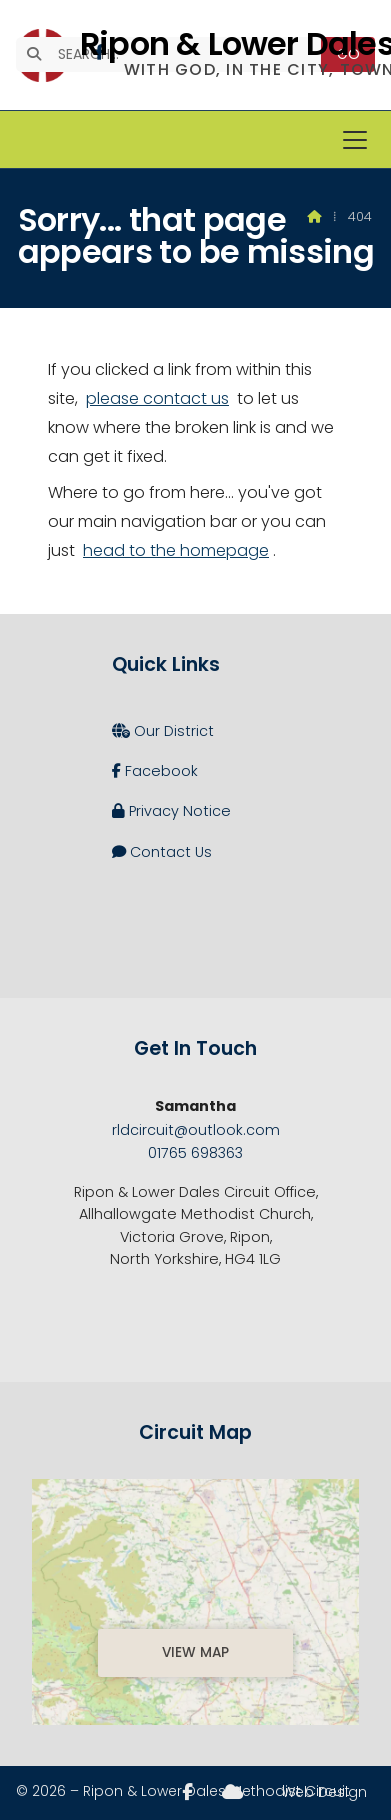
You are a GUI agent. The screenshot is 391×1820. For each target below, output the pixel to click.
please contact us (157, 398)
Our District (163, 731)
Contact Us (162, 852)
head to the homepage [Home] (176, 550)
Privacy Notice (171, 811)
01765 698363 (195, 1153)
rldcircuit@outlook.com (196, 1130)
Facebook (155, 771)
